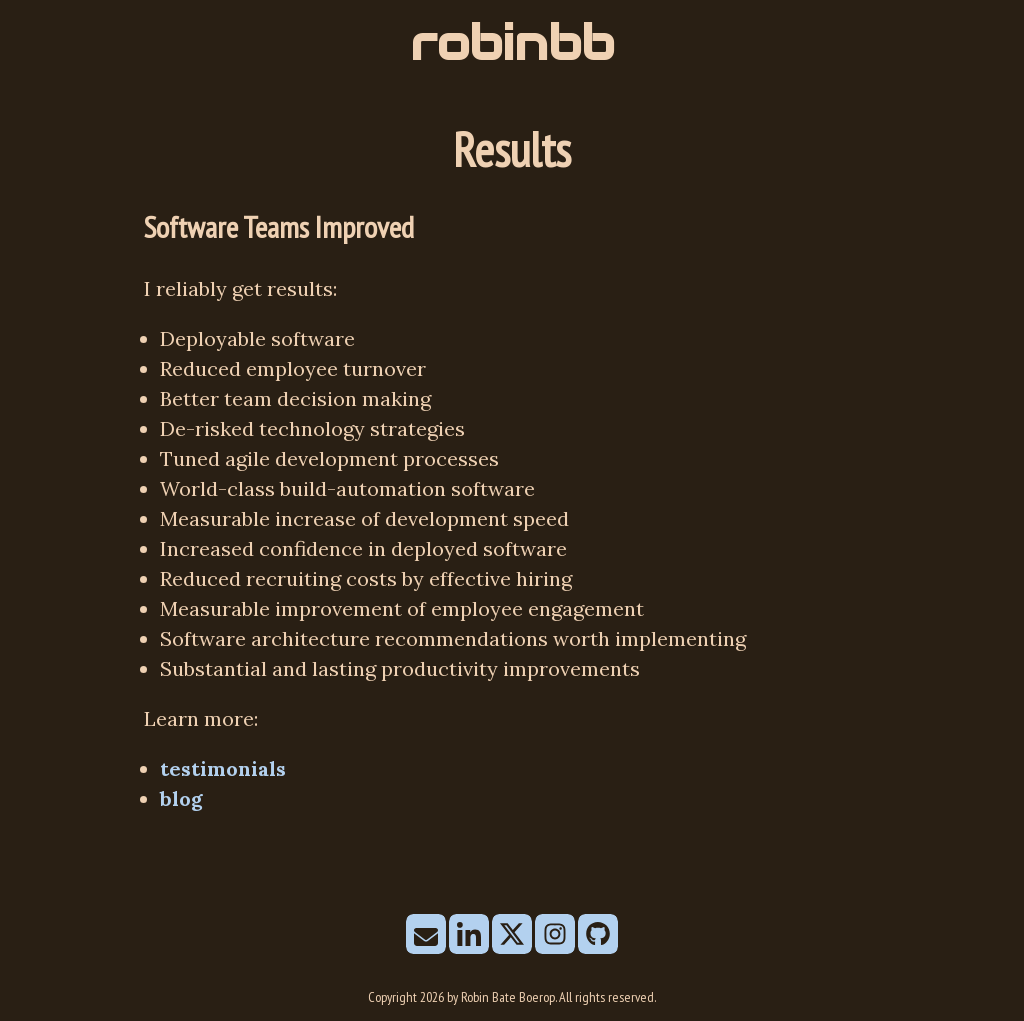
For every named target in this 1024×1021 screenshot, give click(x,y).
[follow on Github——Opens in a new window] (598, 935)
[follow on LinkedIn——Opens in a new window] (469, 935)
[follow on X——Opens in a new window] (512, 935)
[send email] (426, 935)
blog (181, 798)
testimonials (223, 768)
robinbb (512, 43)
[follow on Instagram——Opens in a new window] (555, 935)
